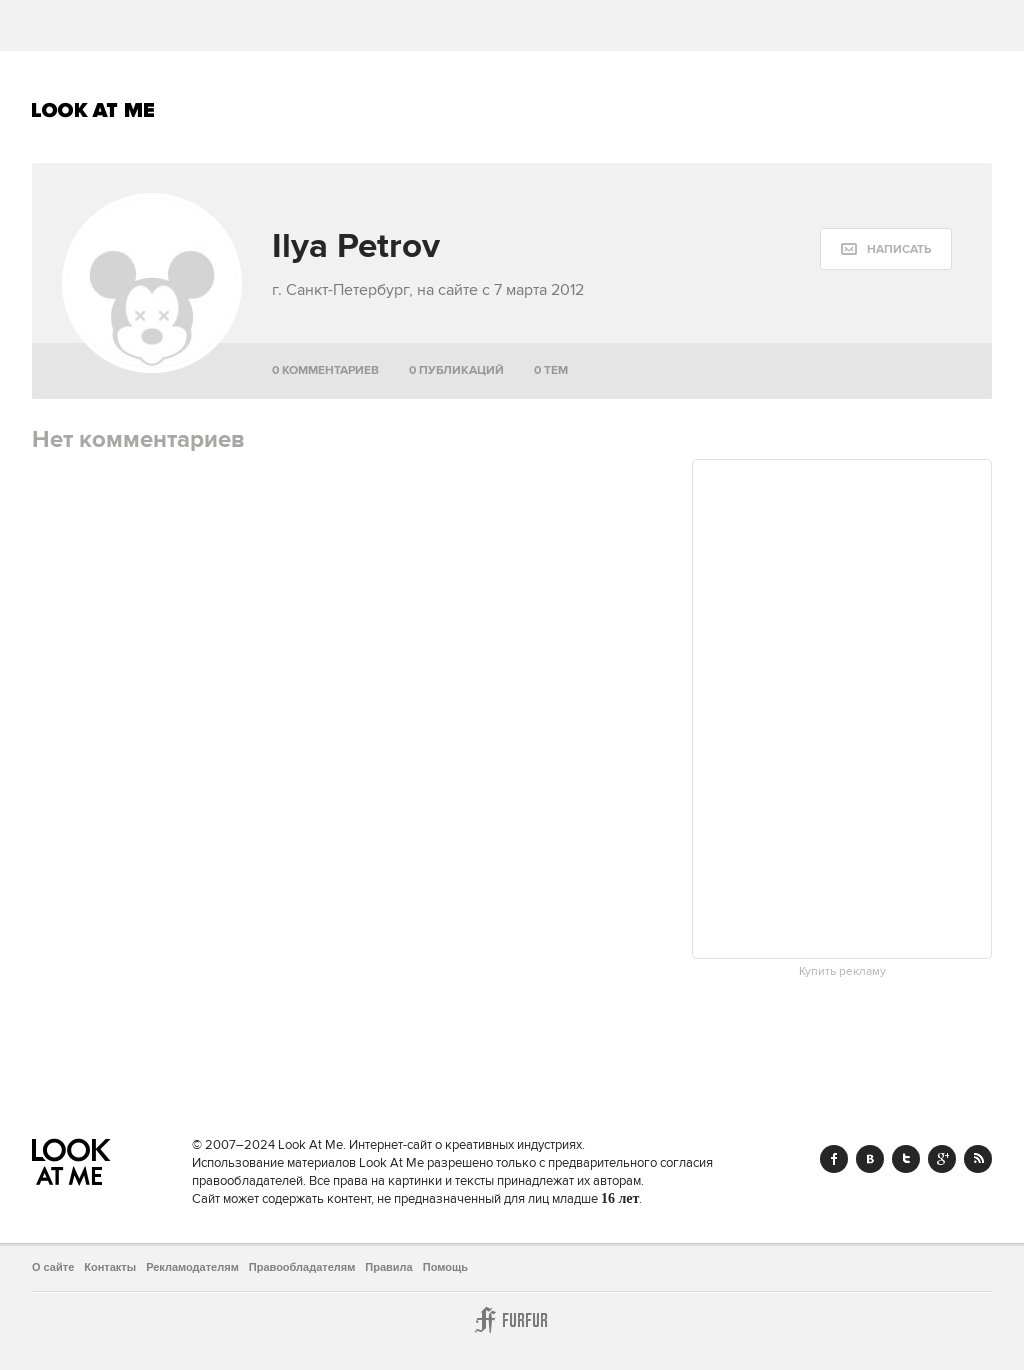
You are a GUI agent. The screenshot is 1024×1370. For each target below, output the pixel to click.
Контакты (110, 1267)
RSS (978, 1159)
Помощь (445, 1267)
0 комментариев (325, 370)
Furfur (512, 1320)
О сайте (53, 1267)
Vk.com (870, 1159)
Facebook (834, 1159)
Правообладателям (302, 1267)
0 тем (551, 370)
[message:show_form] (886, 249)
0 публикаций (456, 370)
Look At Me (93, 110)
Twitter (906, 1159)
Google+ (942, 1159)
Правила (388, 1267)
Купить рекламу (842, 972)
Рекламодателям (192, 1267)
